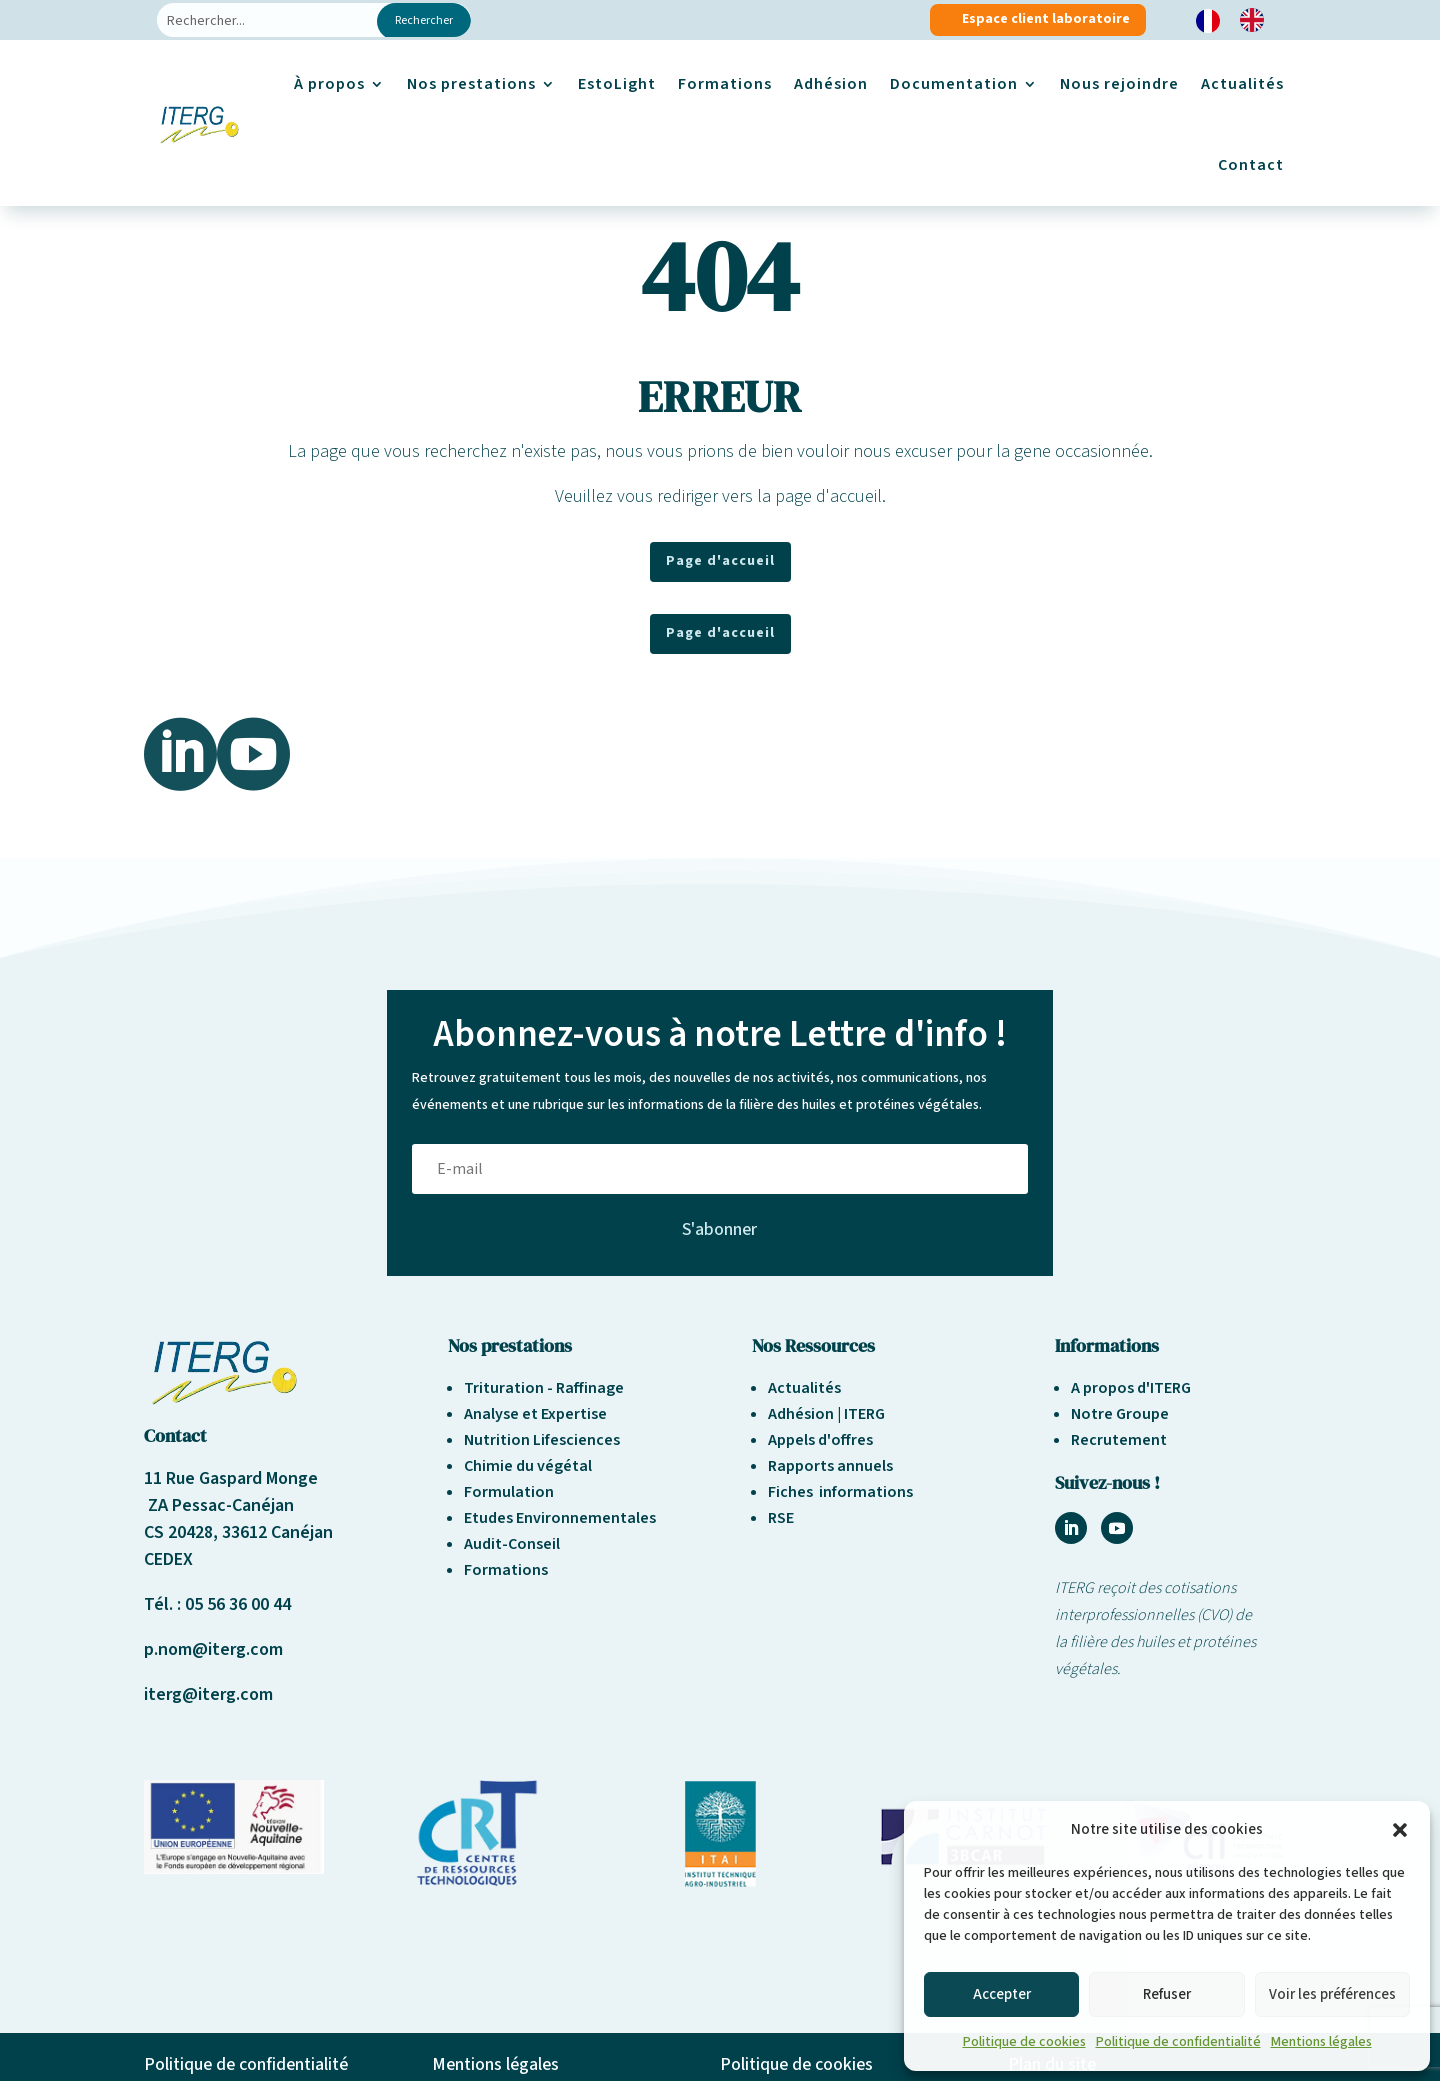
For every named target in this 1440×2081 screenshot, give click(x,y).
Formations (725, 84)
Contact (1251, 165)
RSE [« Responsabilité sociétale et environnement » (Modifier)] (781, 1518)
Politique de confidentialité (1178, 2042)
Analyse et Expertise (535, 1414)
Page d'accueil (720, 561)
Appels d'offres (820, 1440)
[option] (1257, 20)
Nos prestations (471, 84)
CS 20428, (183, 1532)
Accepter (1002, 1994)
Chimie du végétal (528, 1466)
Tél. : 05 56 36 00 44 (217, 1604)
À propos (329, 84)
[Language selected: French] (1240, 20)
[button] (1400, 1830)
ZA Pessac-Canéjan (219, 1505)
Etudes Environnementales (560, 1518)
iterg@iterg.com (208, 1694)
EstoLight (617, 84)
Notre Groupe (1120, 1414)
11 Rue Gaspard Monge (231, 1478)
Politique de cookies (1024, 2042)
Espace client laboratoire (1046, 19)
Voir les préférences (1332, 1994)
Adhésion (831, 84)
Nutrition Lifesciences (542, 1440)
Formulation (509, 1492)
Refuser (1167, 1994)
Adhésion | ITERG (826, 1414)
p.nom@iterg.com (213, 1649)
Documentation (954, 84)
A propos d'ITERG (1131, 1388)
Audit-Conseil (512, 1544)
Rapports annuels (830, 1466)
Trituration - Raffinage (544, 1388)
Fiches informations (840, 1492)
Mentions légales (1321, 2042)
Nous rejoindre (1119, 84)
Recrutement (1119, 1440)
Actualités (1242, 84)
